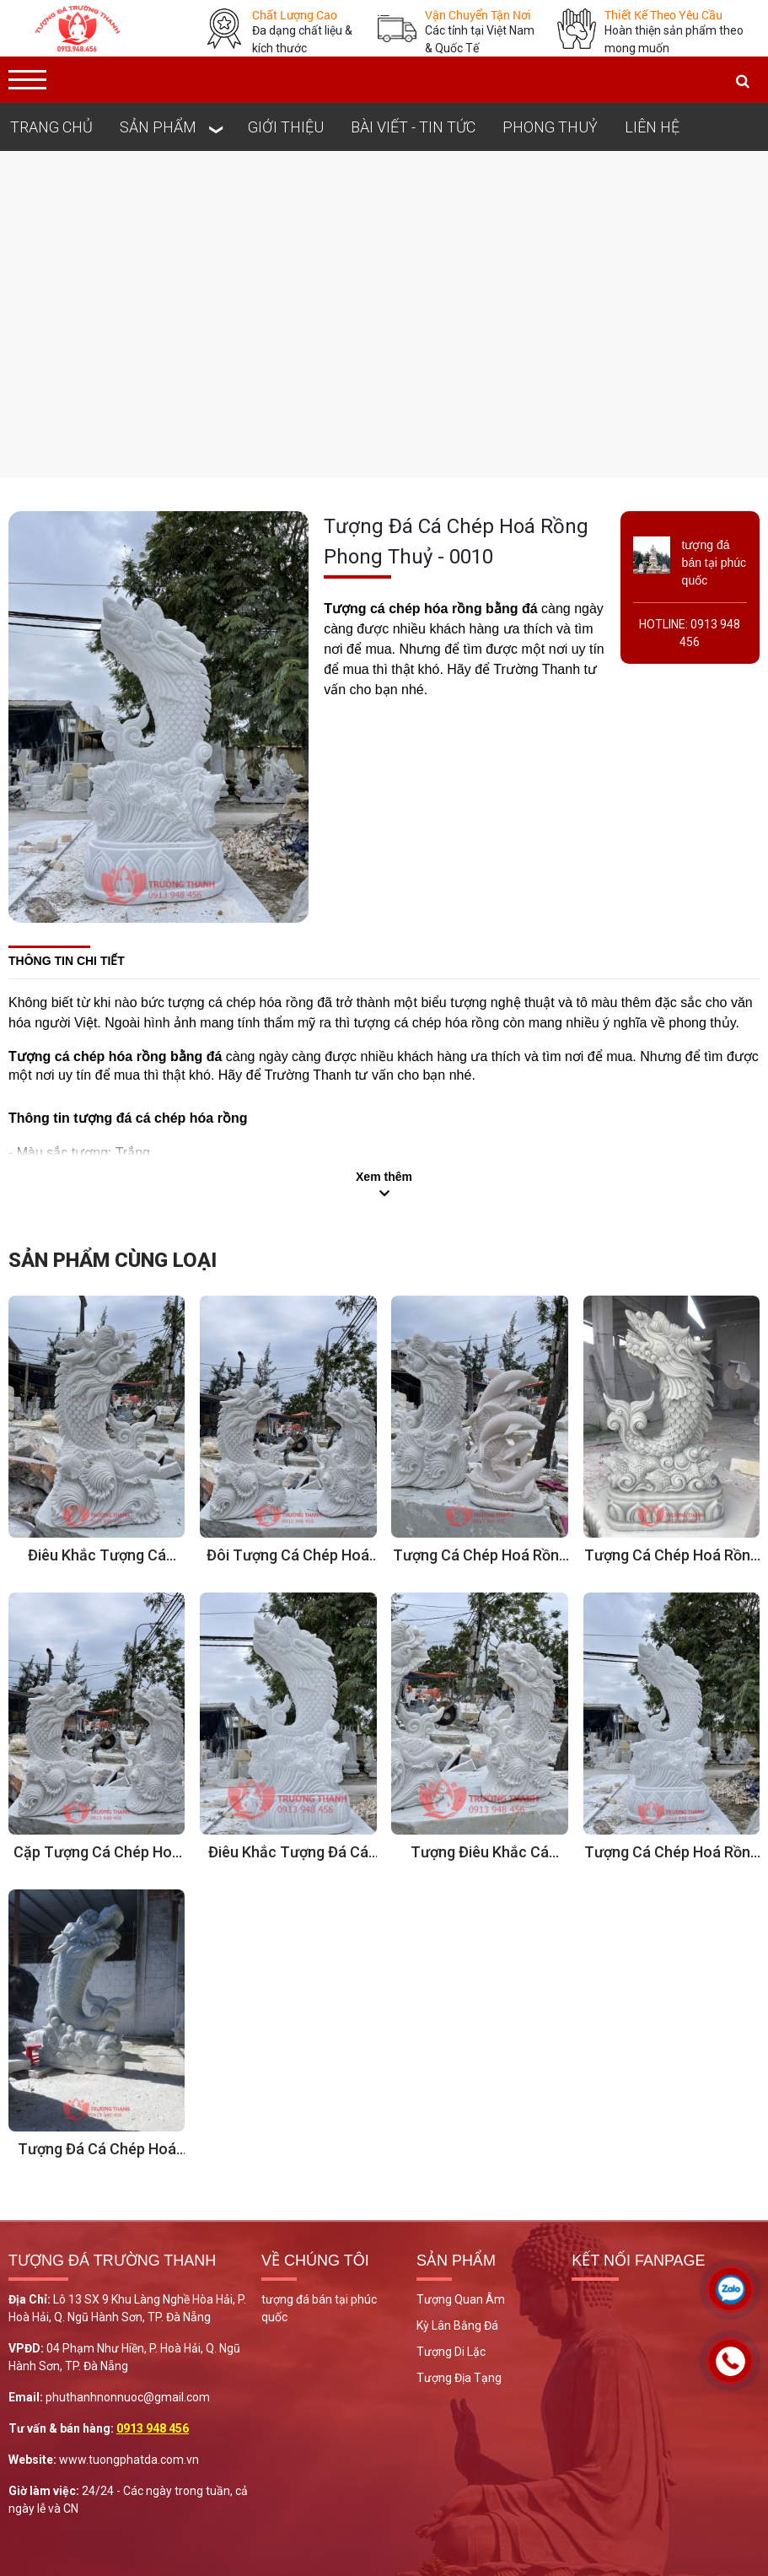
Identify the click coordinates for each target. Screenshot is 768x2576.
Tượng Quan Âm (460, 2299)
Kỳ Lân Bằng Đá (457, 2325)
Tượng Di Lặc (451, 2351)
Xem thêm (384, 1176)
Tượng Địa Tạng (459, 2378)
